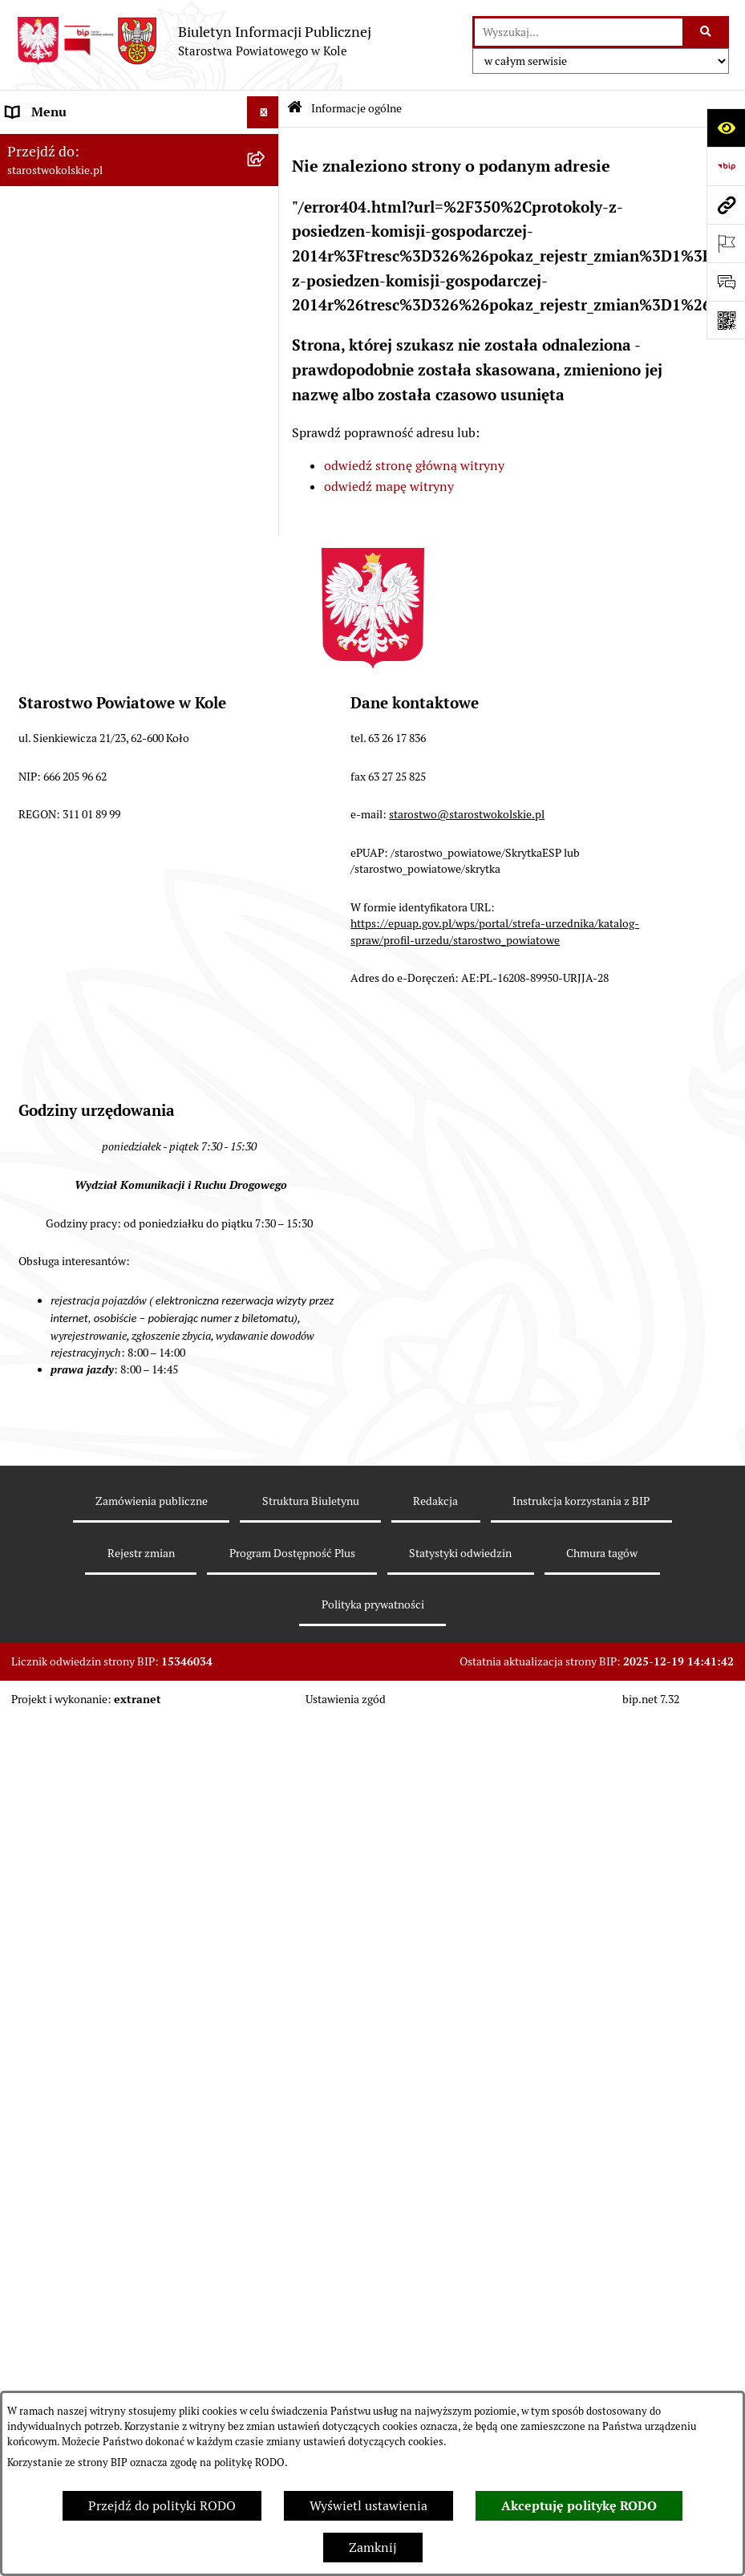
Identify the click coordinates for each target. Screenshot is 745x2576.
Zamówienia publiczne (151, 1501)
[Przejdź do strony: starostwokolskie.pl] (726, 204)
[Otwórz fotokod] (726, 320)
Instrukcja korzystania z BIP (581, 1501)
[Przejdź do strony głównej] (193, 41)
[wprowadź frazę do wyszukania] (578, 32)
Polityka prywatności (373, 1604)
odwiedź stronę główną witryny (414, 465)
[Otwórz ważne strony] (726, 243)
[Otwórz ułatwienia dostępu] (726, 127)
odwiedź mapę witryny (389, 486)
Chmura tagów (602, 1553)
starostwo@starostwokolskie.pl (467, 814)
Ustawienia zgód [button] (346, 1699)
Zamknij (373, 2547)
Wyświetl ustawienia (368, 2505)
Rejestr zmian (141, 1553)
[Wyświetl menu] (263, 112)
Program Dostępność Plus (292, 1553)
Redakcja (435, 1501)
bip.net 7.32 (650, 1699)
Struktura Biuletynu (310, 1501)
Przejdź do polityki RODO (162, 2505)
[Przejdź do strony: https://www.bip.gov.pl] (726, 166)
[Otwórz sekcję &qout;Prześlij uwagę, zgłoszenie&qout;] (726, 281)
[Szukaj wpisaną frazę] (707, 32)
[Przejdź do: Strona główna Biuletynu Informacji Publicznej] (294, 108)
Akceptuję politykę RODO (579, 2505)
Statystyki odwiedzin (460, 1553)
